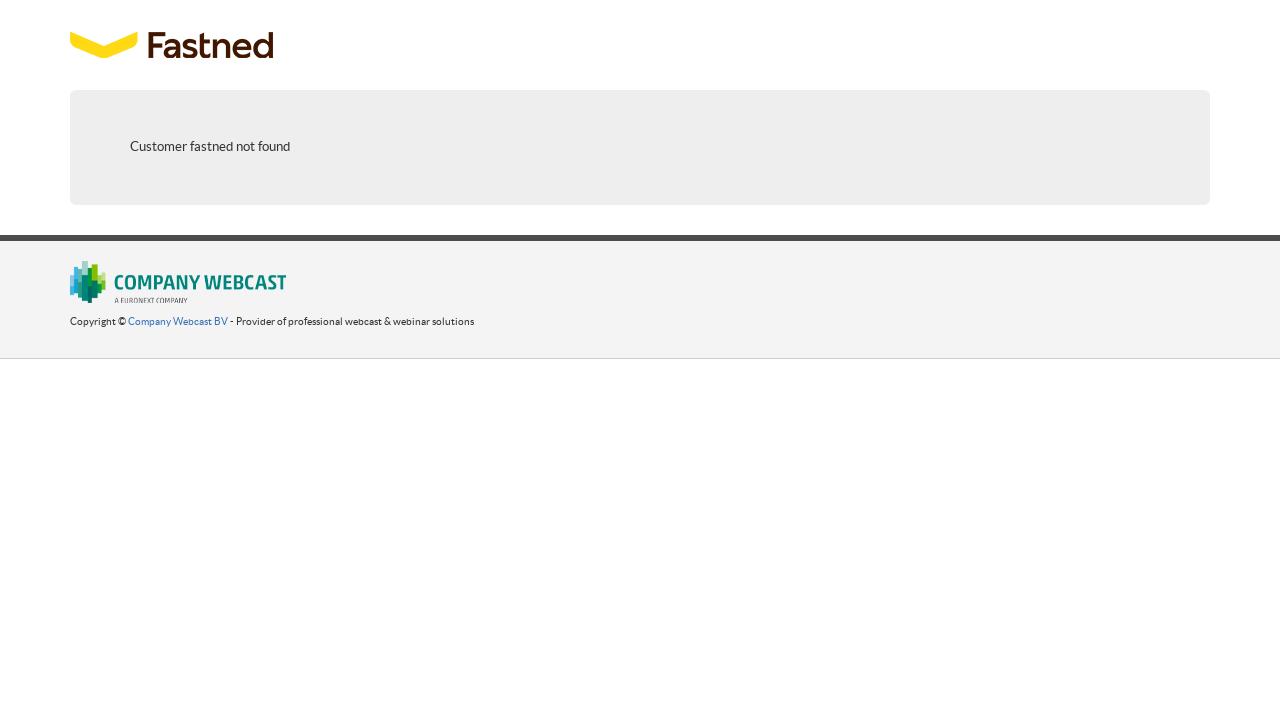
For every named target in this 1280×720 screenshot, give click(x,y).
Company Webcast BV (178, 321)
